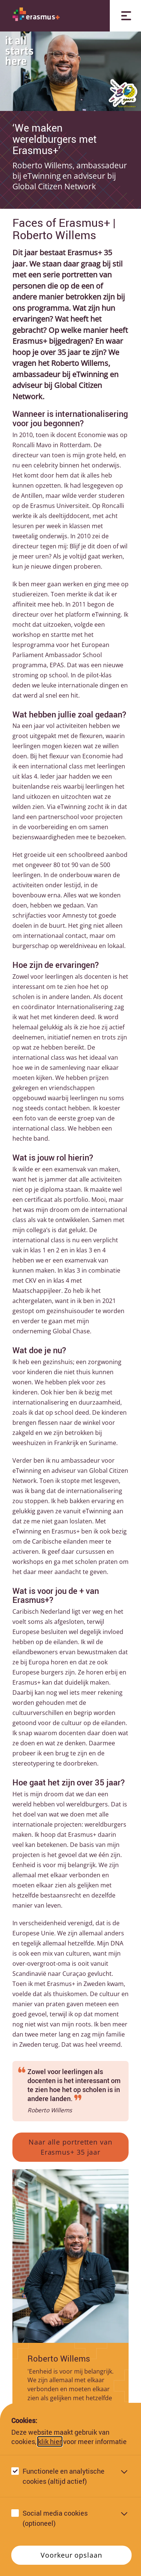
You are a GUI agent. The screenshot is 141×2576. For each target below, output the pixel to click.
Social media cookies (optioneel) (55, 2518)
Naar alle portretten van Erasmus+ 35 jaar (70, 2147)
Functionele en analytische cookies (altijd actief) (64, 2476)
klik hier (50, 2441)
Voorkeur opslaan (71, 2555)
